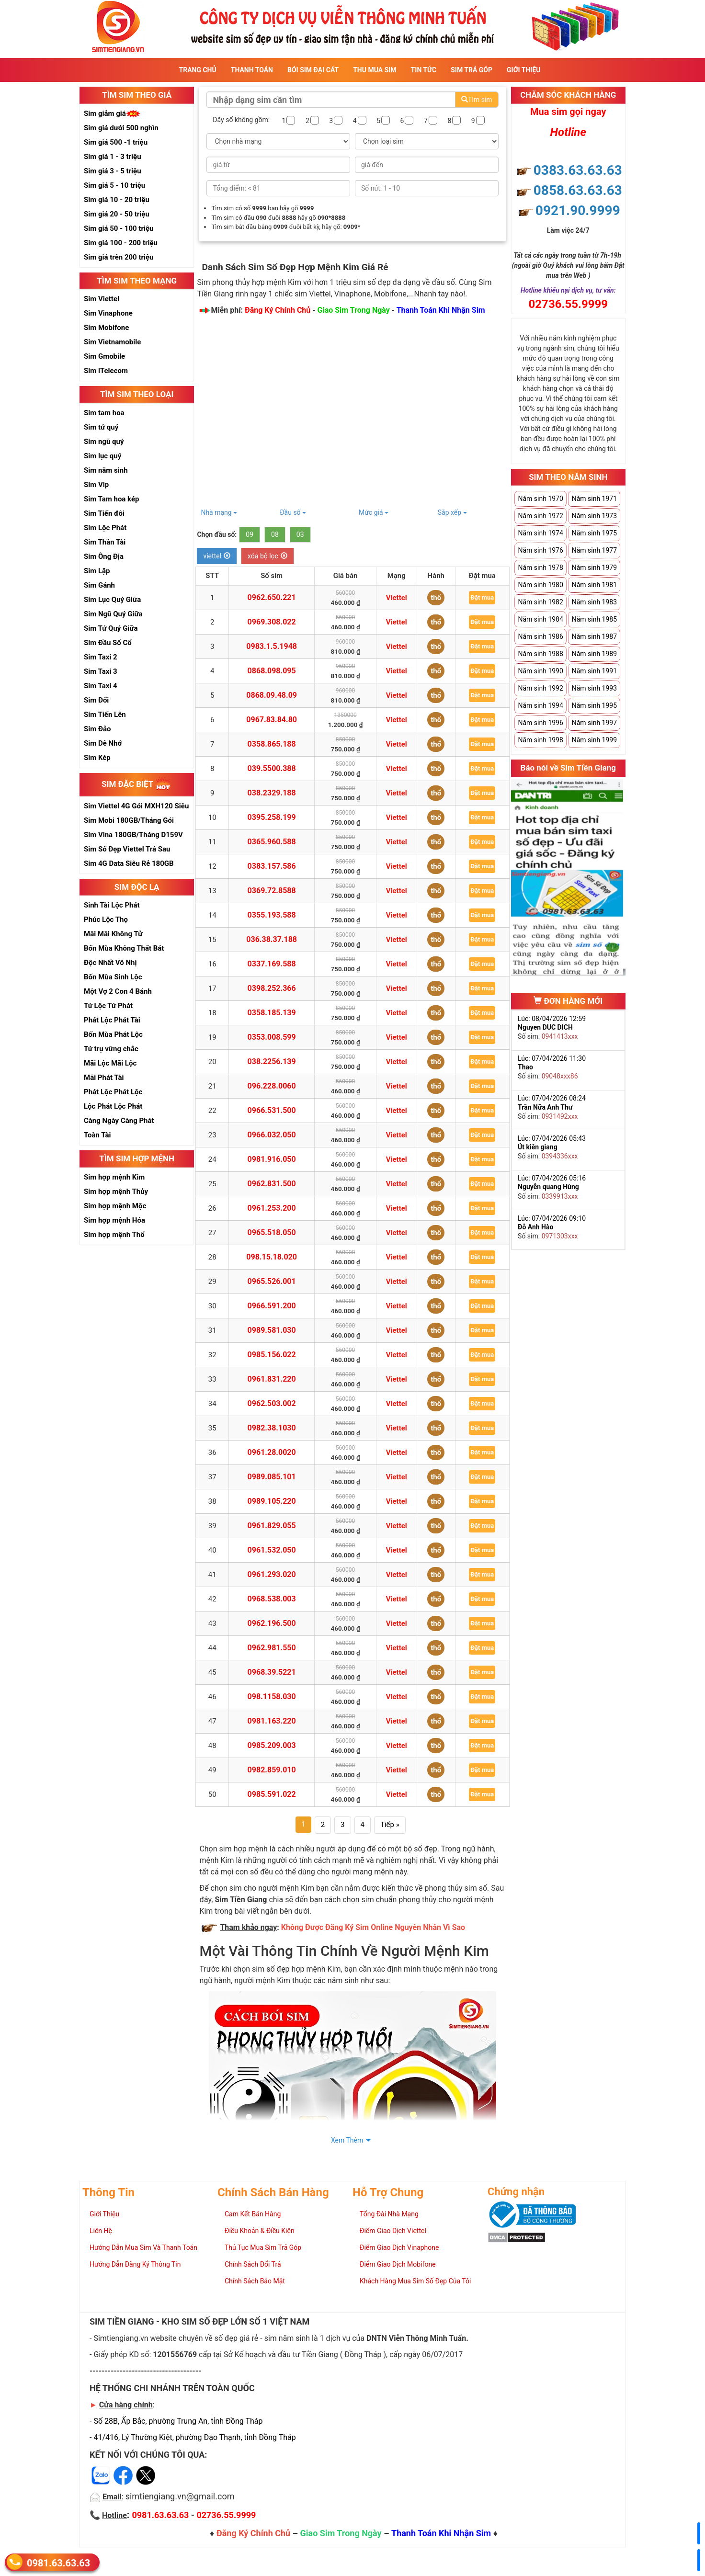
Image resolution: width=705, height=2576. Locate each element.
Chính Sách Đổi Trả (253, 2264)
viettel (216, 556)
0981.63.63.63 (58, 2562)
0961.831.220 (272, 1379)
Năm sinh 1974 (540, 533)
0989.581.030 (272, 1330)
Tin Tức (424, 70)
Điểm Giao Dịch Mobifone (398, 2264)
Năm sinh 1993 (594, 688)
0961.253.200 (272, 1208)
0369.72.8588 (272, 890)
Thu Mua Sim (374, 70)
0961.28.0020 (272, 1452)
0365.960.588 (272, 841)
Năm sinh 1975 (594, 533)
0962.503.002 (272, 1403)
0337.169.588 (272, 963)
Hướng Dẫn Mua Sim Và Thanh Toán (143, 2247)
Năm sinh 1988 (540, 654)
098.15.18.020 (271, 1256)
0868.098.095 (272, 670)
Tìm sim (476, 99)
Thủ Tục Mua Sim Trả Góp (263, 2247)
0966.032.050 (272, 1134)
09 (249, 534)
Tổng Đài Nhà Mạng (389, 2214)
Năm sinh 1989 (594, 654)
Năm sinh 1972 (540, 516)
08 (275, 534)
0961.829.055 (272, 1525)
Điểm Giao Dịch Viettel (393, 2231)
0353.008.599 (272, 1037)
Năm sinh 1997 (594, 722)
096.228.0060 (272, 1085)
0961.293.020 (272, 1574)
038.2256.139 (272, 1061)
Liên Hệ (101, 2231)
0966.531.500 (272, 1110)
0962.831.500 (272, 1183)
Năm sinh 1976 (540, 550)
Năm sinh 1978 (540, 567)
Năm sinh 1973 (594, 516)
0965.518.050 (272, 1232)
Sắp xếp (452, 512)
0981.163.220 (272, 1720)
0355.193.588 (272, 914)
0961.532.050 (272, 1550)
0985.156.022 (272, 1354)
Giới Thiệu (523, 70)
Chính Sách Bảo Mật (255, 2281)
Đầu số (293, 512)
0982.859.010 (272, 1769)
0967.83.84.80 (271, 719)
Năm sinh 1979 (594, 567)
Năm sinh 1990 (540, 671)
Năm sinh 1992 (540, 688)
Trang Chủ (197, 70)
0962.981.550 (272, 1647)
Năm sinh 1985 (594, 619)
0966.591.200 (272, 1305)
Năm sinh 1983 (594, 602)
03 (300, 534)
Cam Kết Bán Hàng (253, 2214)
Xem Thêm (347, 2140)
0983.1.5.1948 (271, 646)
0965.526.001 (272, 1281)
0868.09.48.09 (271, 695)
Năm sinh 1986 (540, 636)
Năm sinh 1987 (594, 636)
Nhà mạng (219, 512)
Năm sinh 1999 (594, 740)
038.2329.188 (272, 792)
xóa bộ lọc (267, 556)
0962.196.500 (272, 1623)
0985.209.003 (272, 1745)
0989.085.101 (272, 1476)
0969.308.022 (272, 621)
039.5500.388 (272, 768)
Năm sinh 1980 (540, 585)
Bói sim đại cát (313, 70)
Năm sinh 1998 (540, 740)
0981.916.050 (272, 1159)
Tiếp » (389, 1824)
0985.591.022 (272, 1794)
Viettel (396, 597)
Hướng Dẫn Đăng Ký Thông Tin (135, 2264)
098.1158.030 (272, 1696)
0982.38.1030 (272, 1427)
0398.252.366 (272, 988)
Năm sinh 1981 (594, 585)
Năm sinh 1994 (540, 705)
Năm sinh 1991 (594, 671)
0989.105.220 (272, 1501)
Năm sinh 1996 (540, 722)
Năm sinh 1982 (540, 602)
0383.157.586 (272, 866)
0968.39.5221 (272, 1672)
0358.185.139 (272, 1012)
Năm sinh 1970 (540, 498)
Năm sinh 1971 (594, 498)
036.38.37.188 (271, 939)
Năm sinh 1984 (540, 619)
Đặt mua (482, 597)
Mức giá (373, 512)
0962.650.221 (272, 597)
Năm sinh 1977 (594, 550)
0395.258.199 (272, 817)
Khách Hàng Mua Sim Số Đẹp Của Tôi (415, 2281)
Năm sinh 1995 (594, 705)
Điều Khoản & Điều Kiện (260, 2231)
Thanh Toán (252, 70)
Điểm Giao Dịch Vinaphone (399, 2247)
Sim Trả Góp (471, 70)
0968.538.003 (272, 1598)
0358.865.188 (272, 744)
